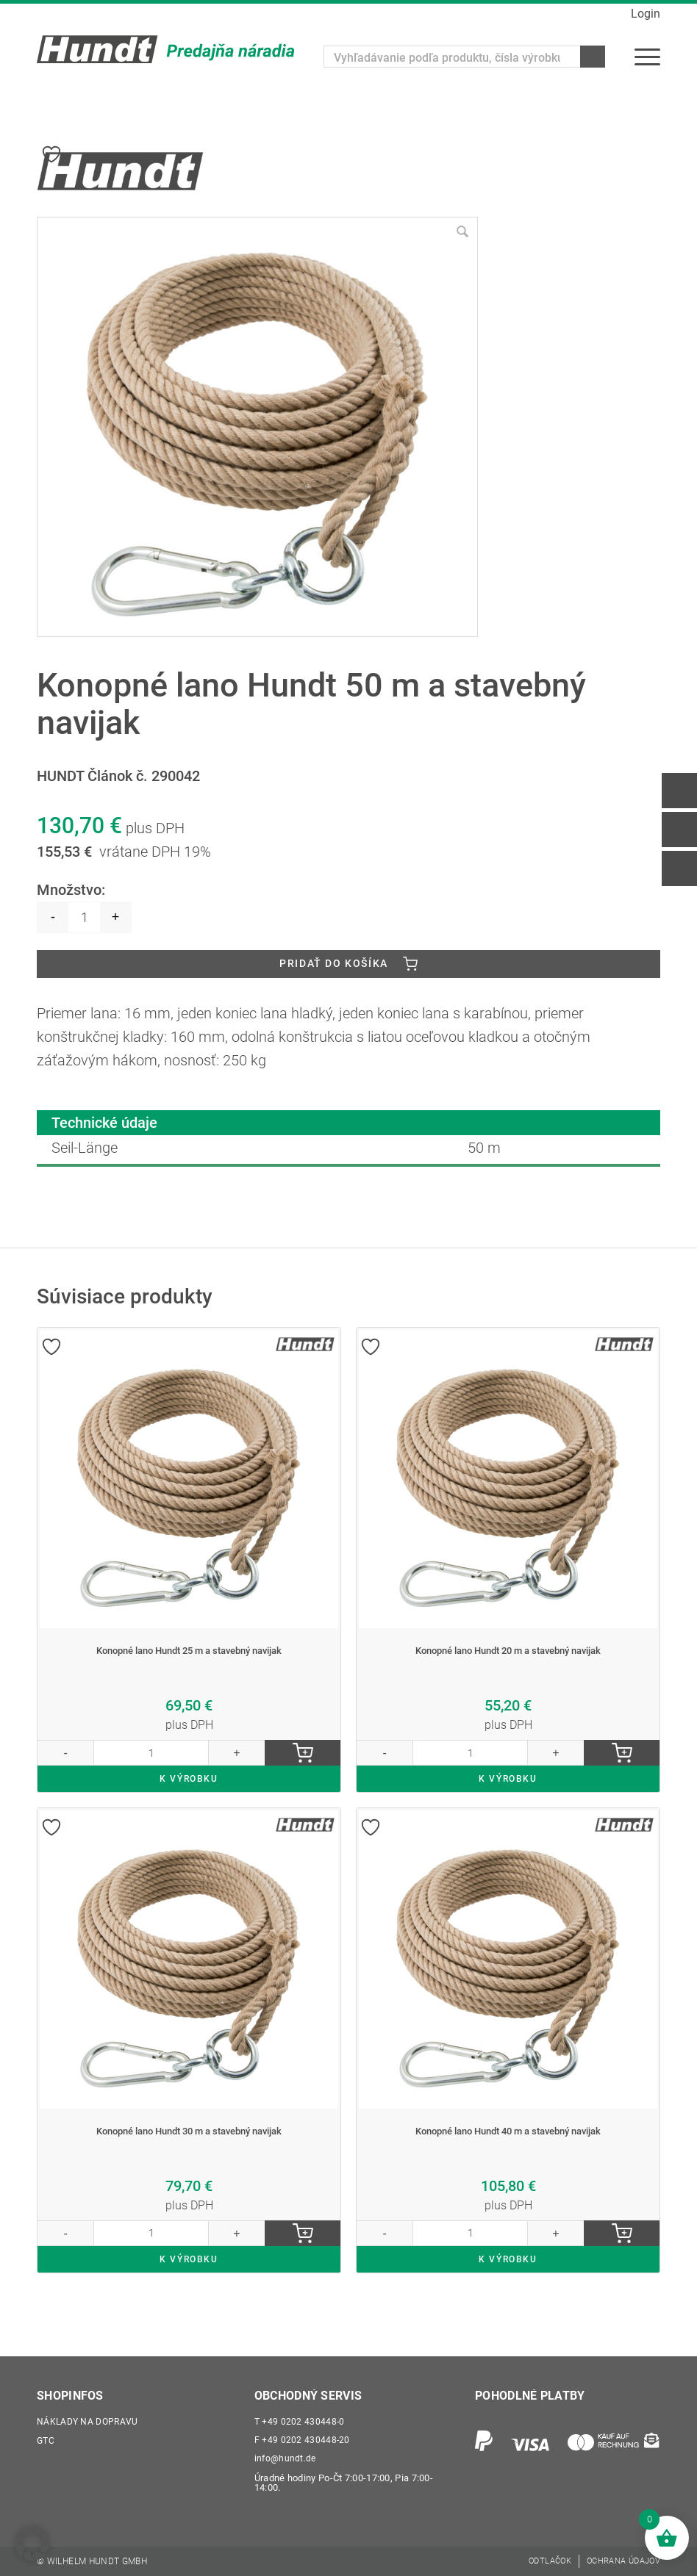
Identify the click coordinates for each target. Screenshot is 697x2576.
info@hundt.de (286, 2457)
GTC (46, 2437)
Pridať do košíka (334, 958)
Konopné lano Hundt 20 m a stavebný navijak (508, 1648)
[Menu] (647, 56)
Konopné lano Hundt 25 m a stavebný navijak (189, 1648)
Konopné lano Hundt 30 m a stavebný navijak (189, 2146)
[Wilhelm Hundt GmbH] (165, 49)
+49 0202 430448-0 (300, 2416)
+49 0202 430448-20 (302, 2437)
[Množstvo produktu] (84, 909)
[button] (32, 2543)
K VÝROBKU (188, 1789)
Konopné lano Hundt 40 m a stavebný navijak (508, 2146)
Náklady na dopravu (89, 2416)
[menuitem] (647, 56)
